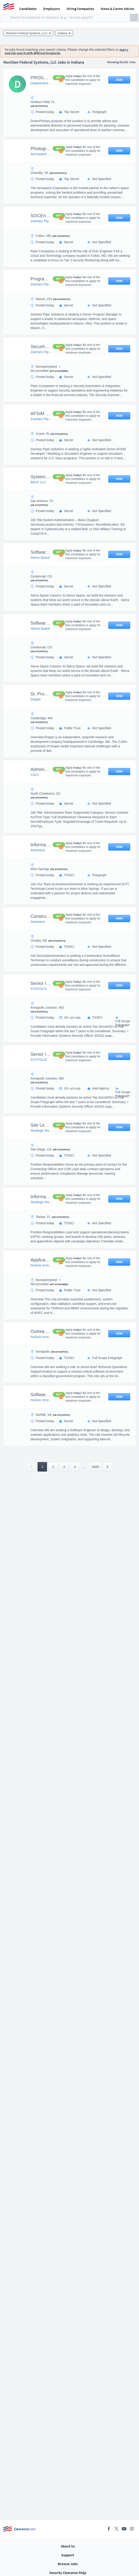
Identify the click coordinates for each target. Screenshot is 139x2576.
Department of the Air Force (51, 83)
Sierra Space (40, 557)
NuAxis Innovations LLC (49, 1265)
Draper (36, 699)
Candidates (28, 8)
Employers (51, 8)
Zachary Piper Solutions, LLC (53, 221)
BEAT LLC (38, 482)
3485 (95, 1467)
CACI (35, 775)
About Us (68, 2546)
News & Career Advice (117, 8)
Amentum (38, 850)
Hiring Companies (80, 8)
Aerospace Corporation (48, 154)
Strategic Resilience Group (51, 1130)
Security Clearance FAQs (67, 2572)
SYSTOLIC (39, 989)
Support (67, 2555)
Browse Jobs (68, 2564)
